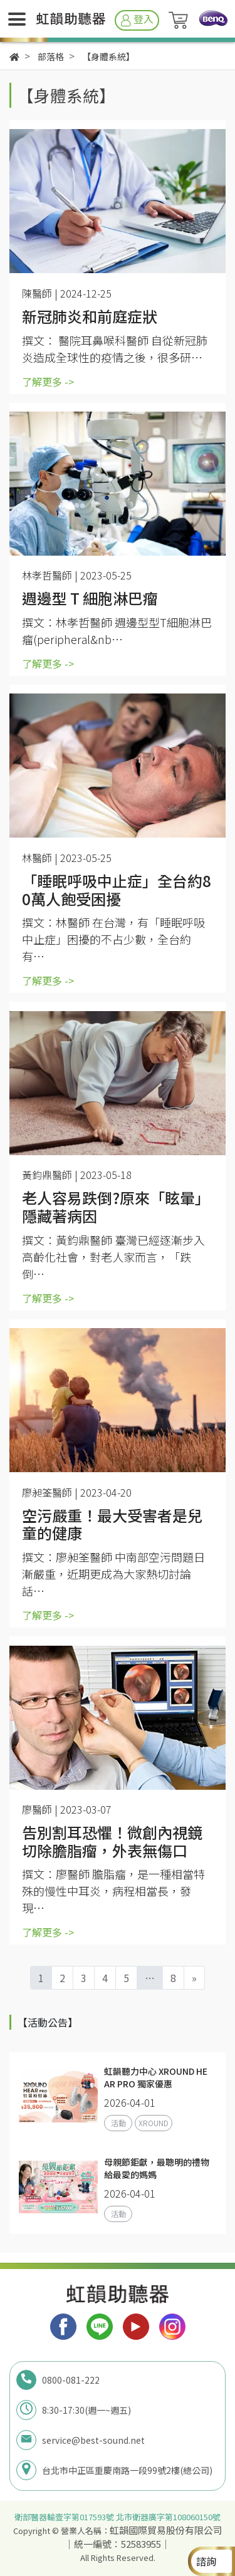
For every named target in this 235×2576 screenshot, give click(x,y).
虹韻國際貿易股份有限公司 (166, 2530)
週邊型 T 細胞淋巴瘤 (90, 598)
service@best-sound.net (93, 2440)
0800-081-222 (71, 2380)
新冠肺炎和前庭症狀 (91, 317)
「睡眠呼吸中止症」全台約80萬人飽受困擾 (116, 890)
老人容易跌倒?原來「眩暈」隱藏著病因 (116, 1207)
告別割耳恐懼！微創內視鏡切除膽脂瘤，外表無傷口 (112, 1842)
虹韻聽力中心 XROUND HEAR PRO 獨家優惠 (155, 2077)
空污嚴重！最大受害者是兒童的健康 (112, 1525)
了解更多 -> (48, 381)
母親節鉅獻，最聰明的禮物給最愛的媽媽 (156, 2168)
